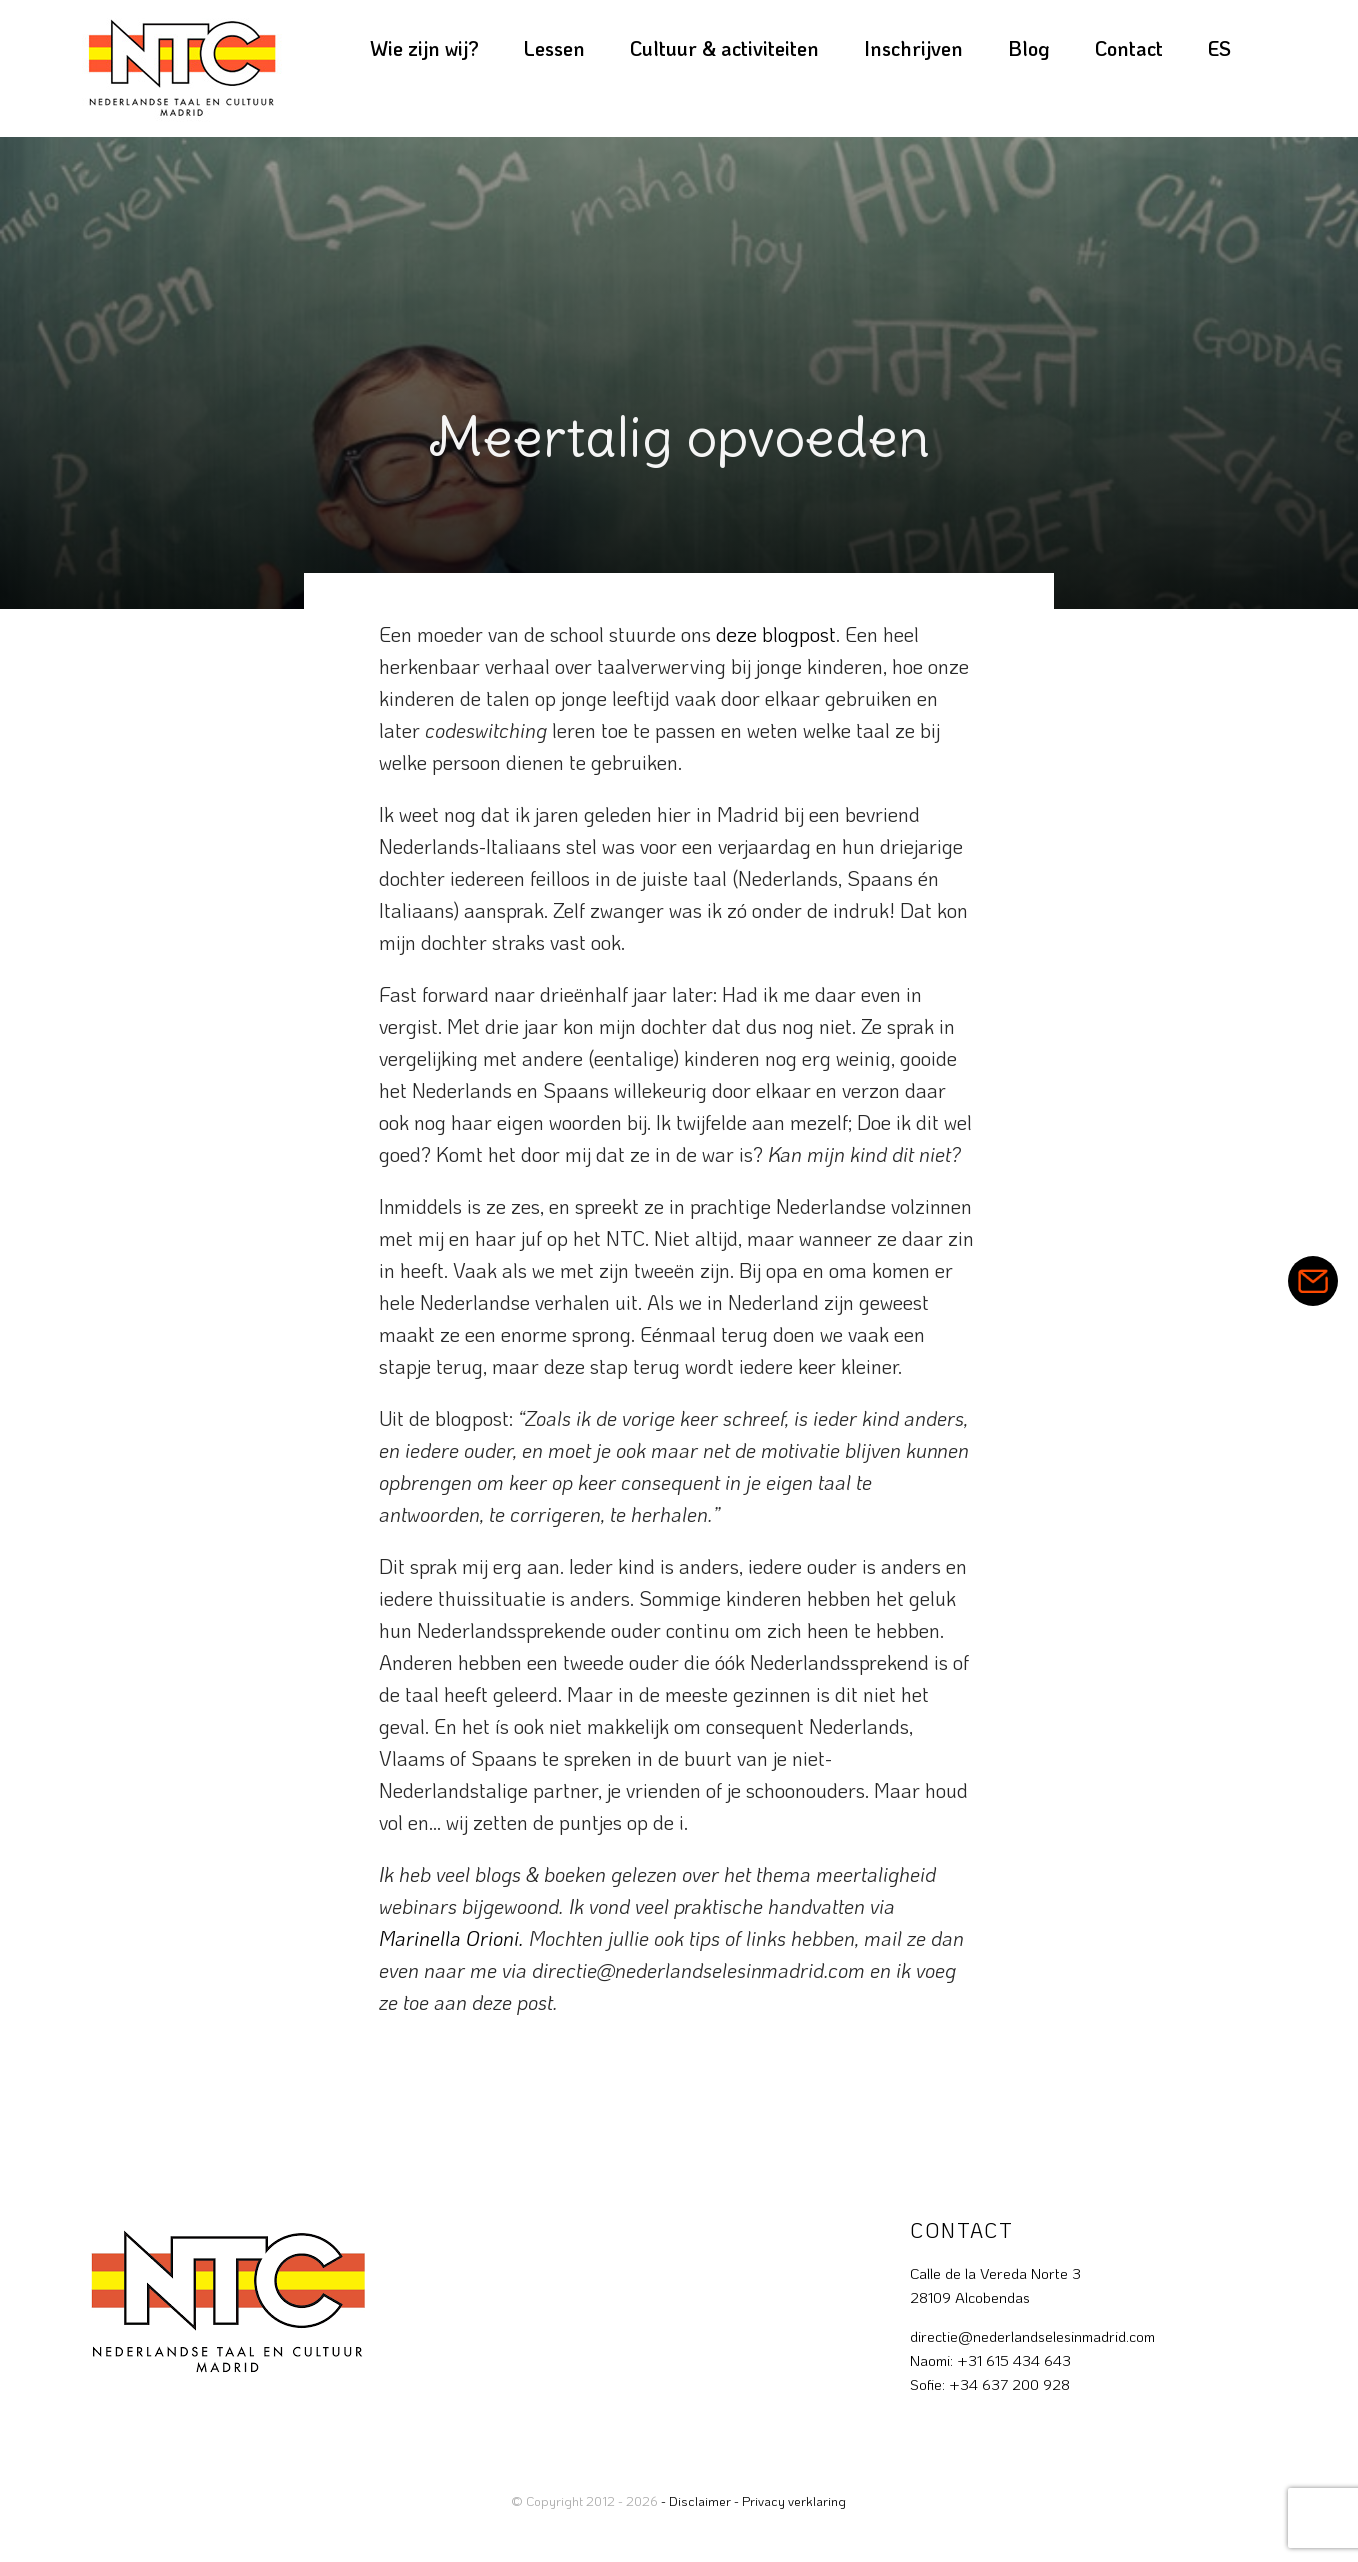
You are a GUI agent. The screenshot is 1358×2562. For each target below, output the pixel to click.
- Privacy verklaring (790, 2500)
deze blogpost (776, 634)
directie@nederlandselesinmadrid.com (1032, 2336)
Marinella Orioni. (451, 1938)
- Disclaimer (696, 2500)
